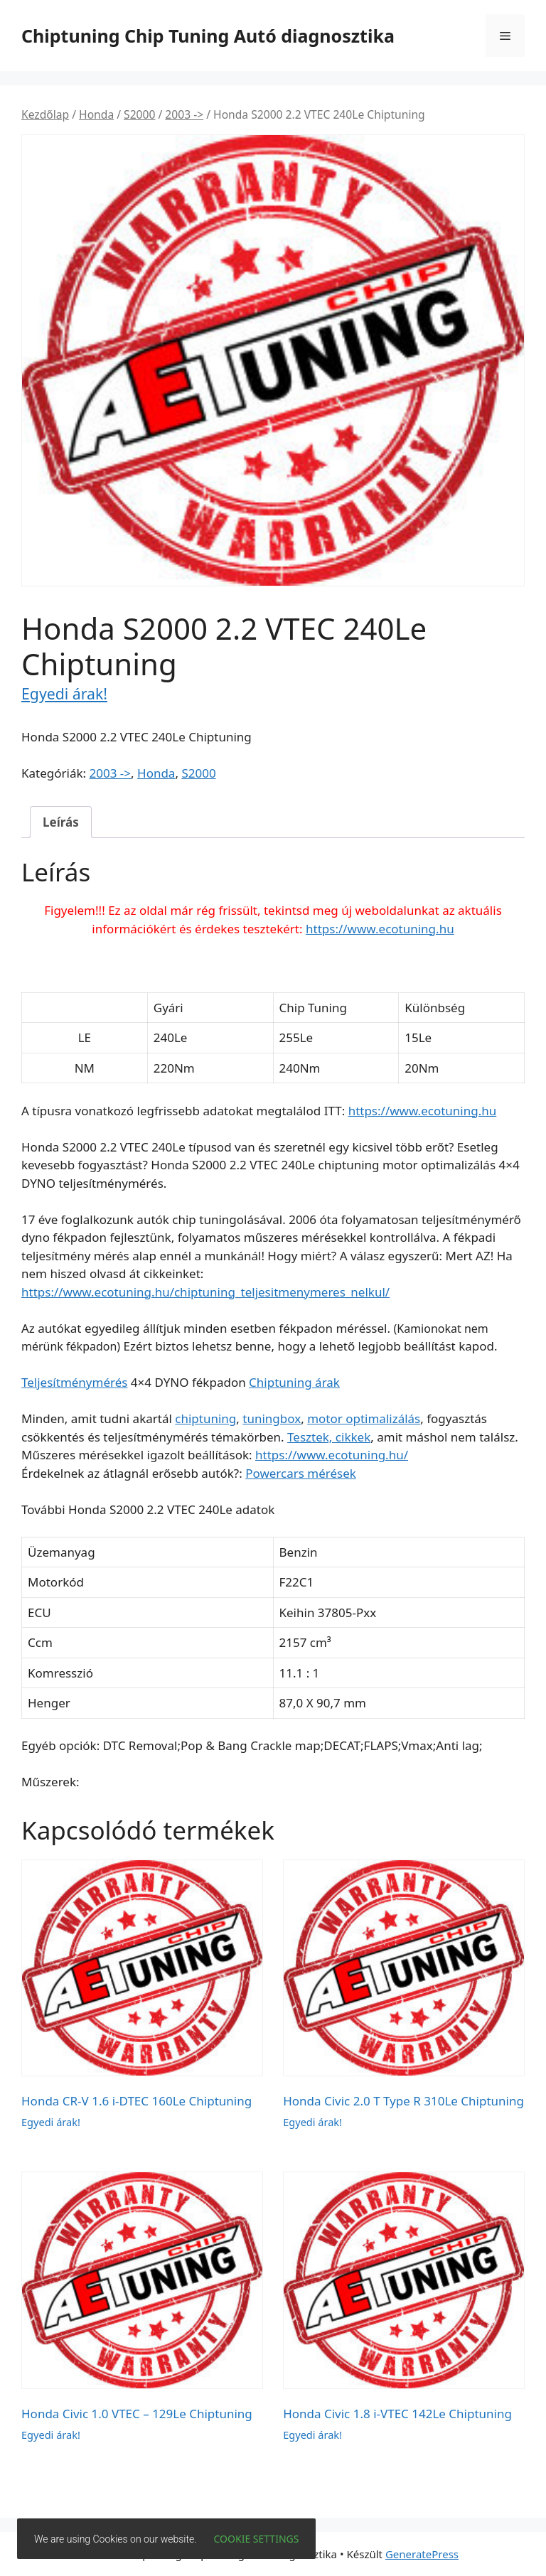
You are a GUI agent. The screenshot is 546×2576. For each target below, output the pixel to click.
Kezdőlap (45, 114)
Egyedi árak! (64, 693)
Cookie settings (256, 2538)
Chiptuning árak (294, 1382)
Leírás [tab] (61, 822)
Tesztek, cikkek (328, 1437)
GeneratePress (422, 2554)
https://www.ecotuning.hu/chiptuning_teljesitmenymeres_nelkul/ (205, 1292)
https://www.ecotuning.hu (380, 929)
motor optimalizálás (363, 1418)
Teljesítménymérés (74, 1382)
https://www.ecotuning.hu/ (331, 1455)
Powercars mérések (300, 1473)
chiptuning (205, 1418)
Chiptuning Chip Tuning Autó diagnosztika (208, 35)
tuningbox (271, 1418)
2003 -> (184, 114)
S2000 (139, 114)
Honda (96, 114)
